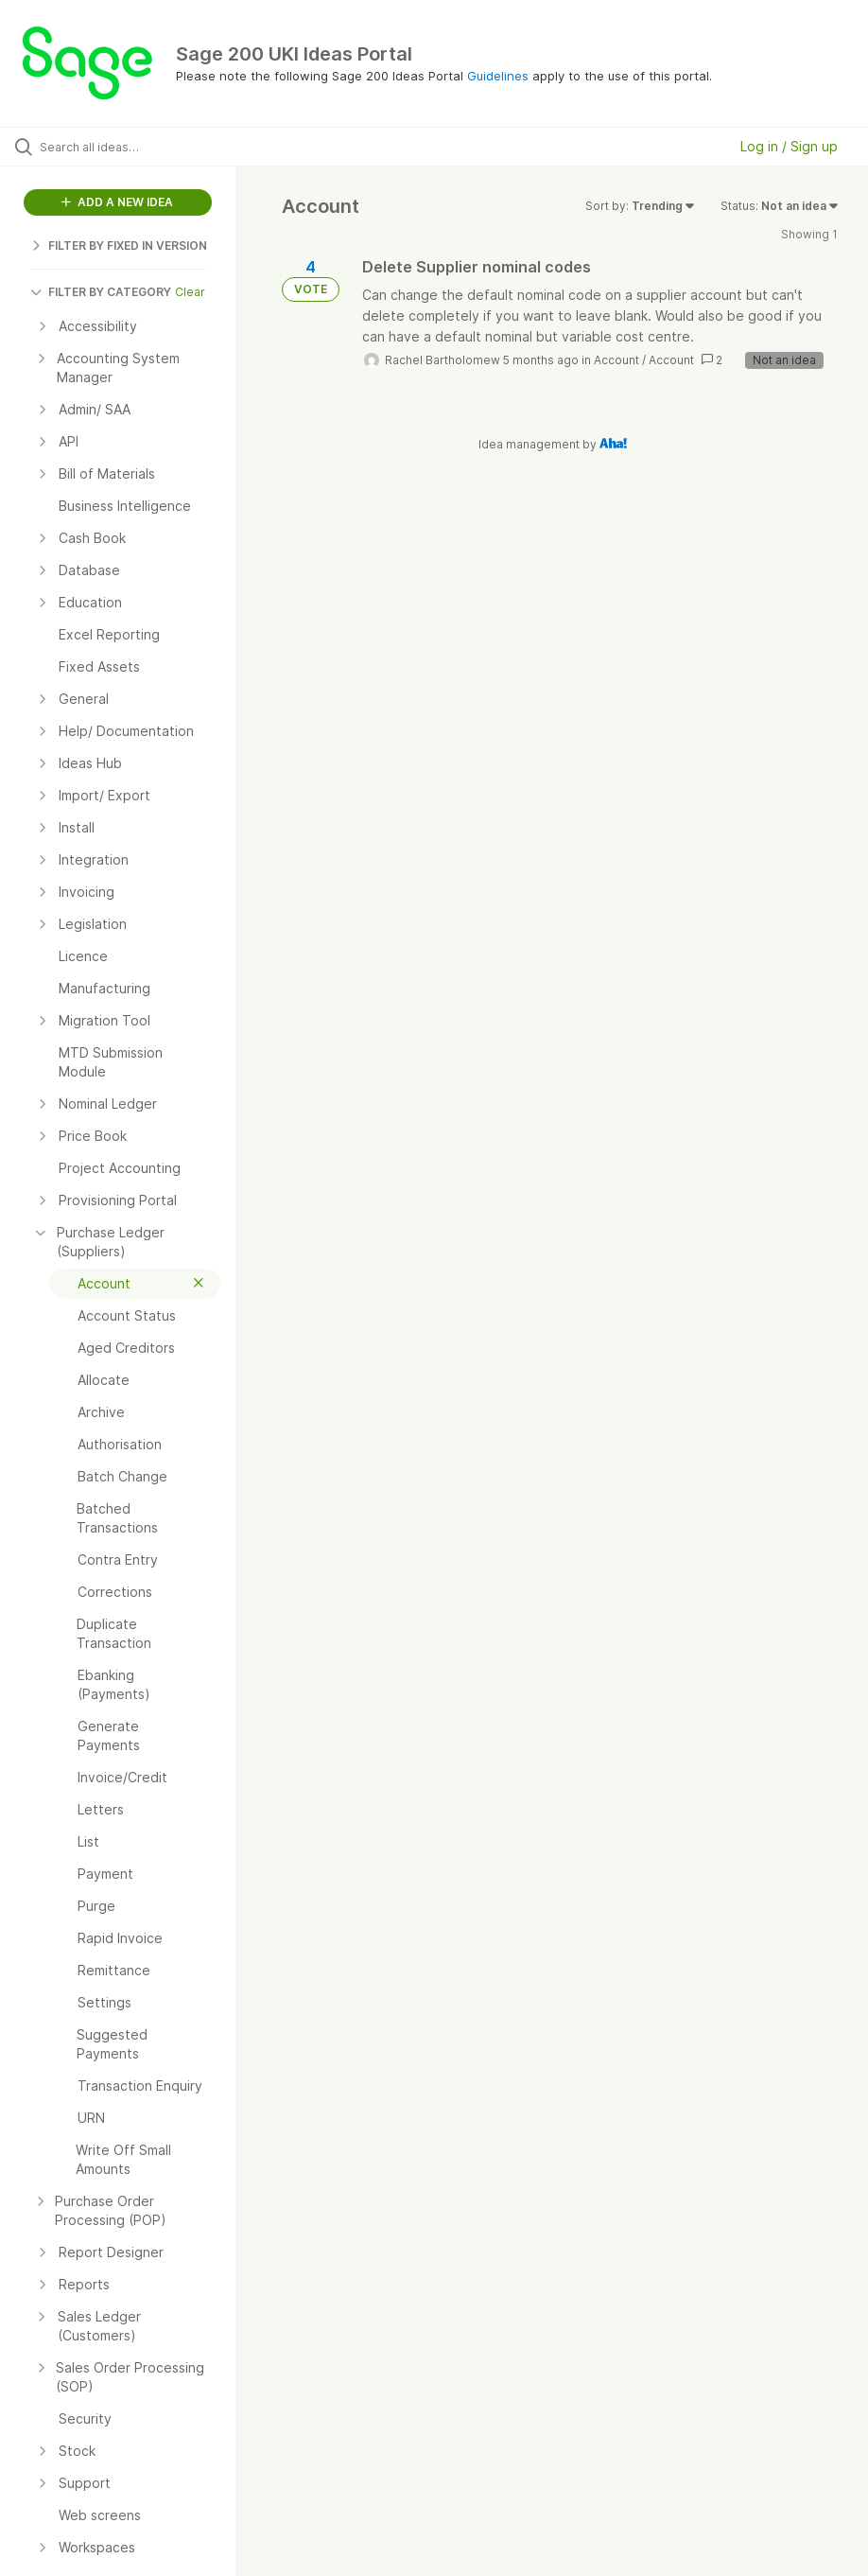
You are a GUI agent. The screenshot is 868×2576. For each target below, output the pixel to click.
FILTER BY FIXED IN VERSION (118, 245)
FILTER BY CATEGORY (100, 292)
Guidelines (498, 75)
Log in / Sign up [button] (789, 146)
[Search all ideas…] (127, 146)
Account (616, 360)
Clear (190, 292)
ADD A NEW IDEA (117, 202)
